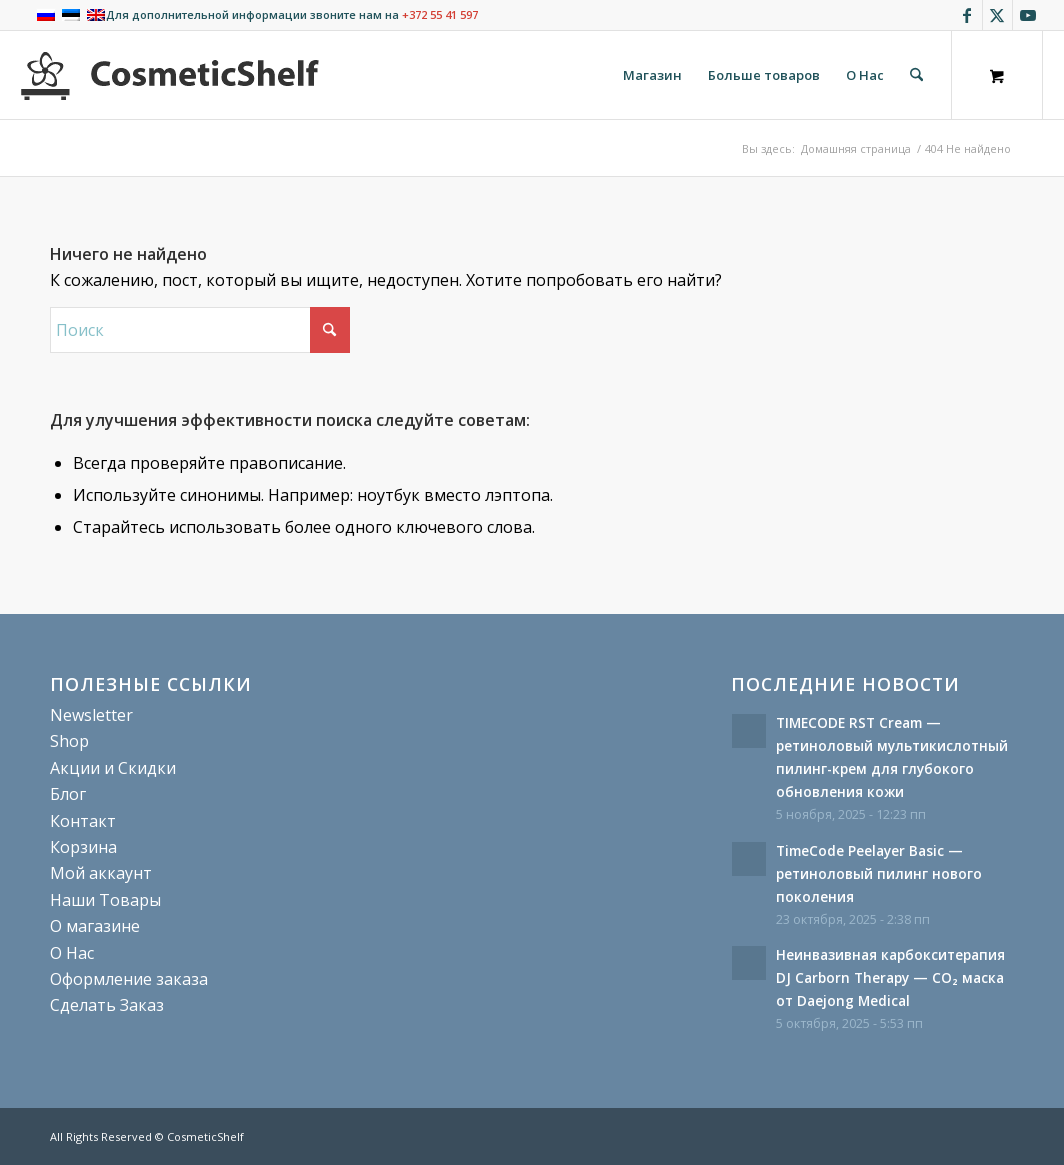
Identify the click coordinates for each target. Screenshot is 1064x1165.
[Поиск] (916, 75)
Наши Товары (105, 900)
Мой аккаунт (101, 873)
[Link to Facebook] (967, 15)
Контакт (83, 821)
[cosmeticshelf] (170, 75)
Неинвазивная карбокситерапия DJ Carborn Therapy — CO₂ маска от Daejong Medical (890, 977)
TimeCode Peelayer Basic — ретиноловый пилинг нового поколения (879, 873)
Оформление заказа (129, 979)
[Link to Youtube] (1028, 15)
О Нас (72, 953)
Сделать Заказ (107, 1005)
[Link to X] (997, 15)
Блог (68, 794)
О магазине (95, 926)
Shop (69, 741)
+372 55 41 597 (440, 14)
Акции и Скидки (113, 768)
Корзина (83, 847)
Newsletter (91, 715)
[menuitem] (652, 75)
